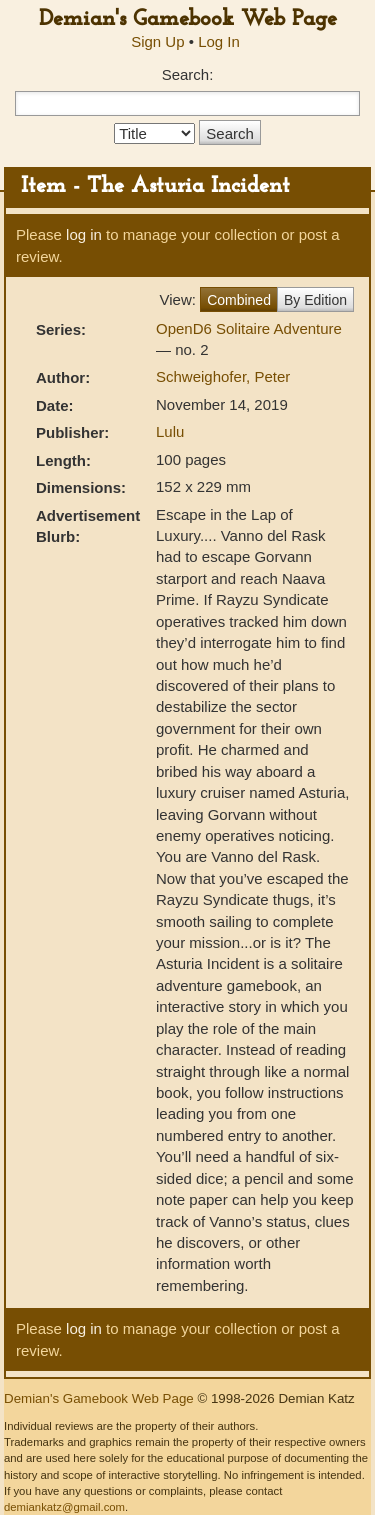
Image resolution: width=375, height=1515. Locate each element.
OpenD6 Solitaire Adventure (249, 328)
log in (84, 234)
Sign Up (157, 41)
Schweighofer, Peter (223, 376)
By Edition (315, 300)
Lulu (170, 431)
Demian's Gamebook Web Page (188, 19)
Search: (188, 74)
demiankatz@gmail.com (64, 1507)
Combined (239, 300)
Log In (219, 41)
